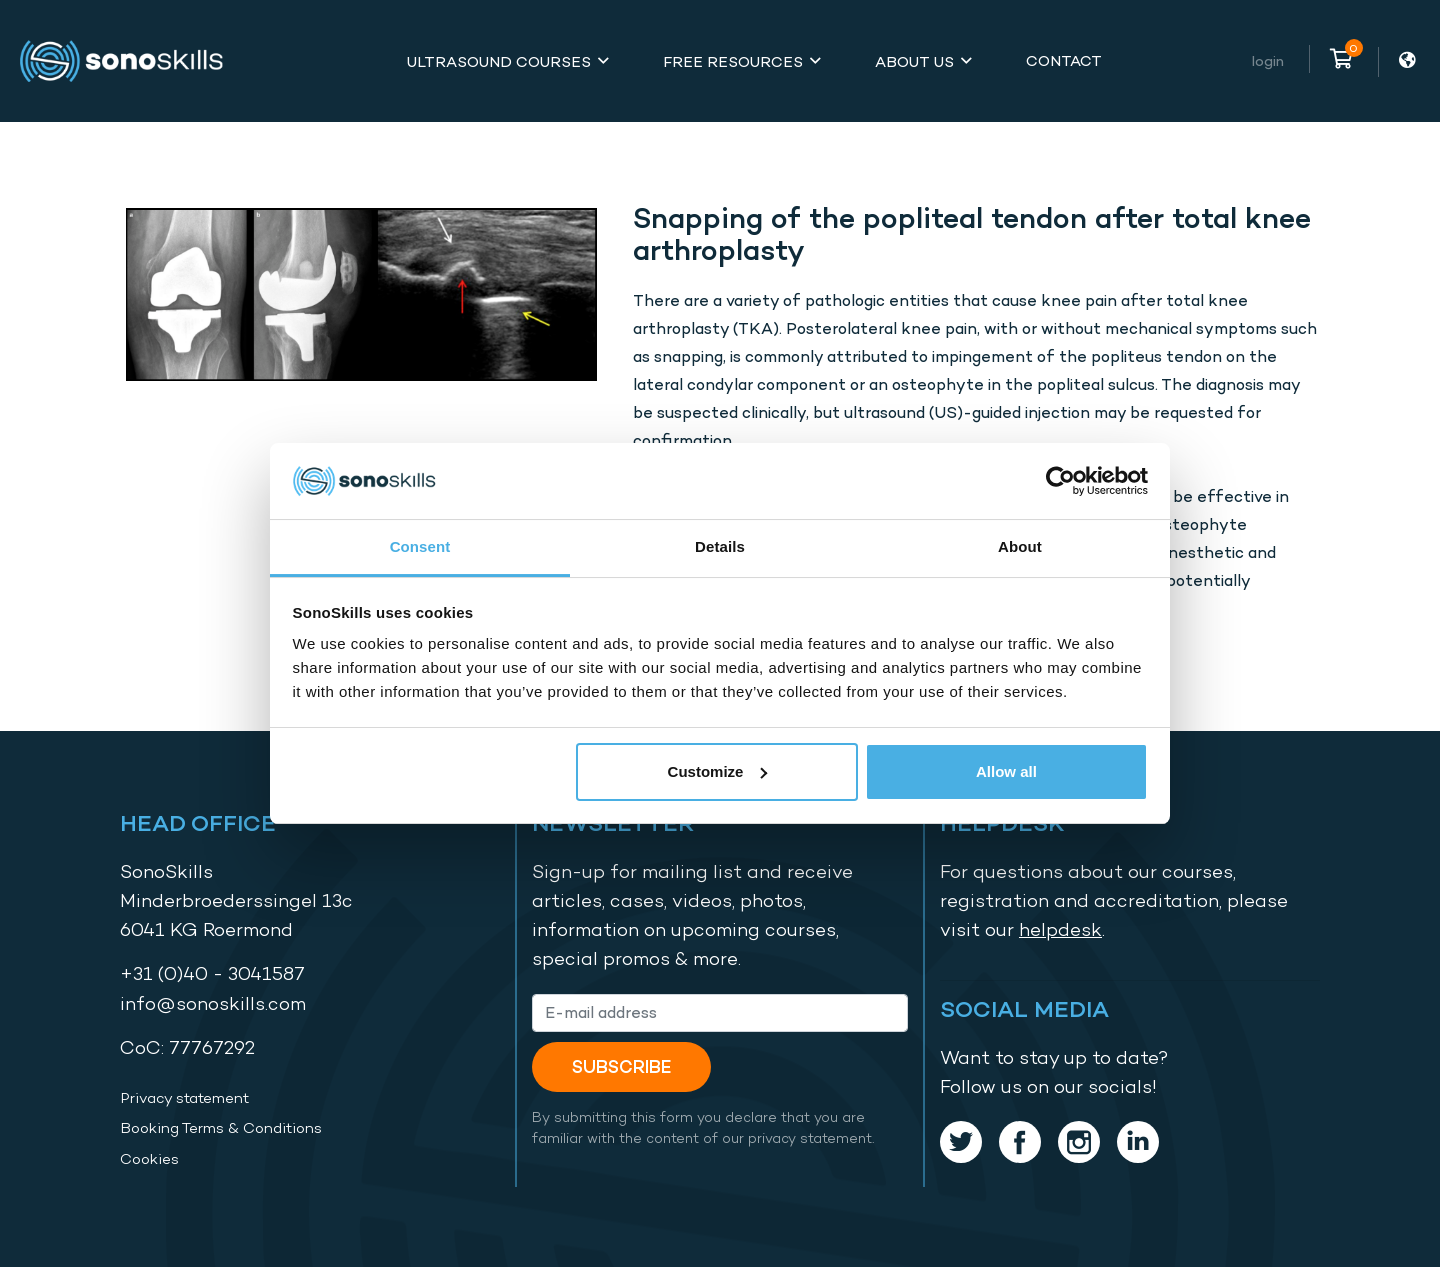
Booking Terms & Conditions (221, 1128)
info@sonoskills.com (213, 1003)
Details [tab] (720, 546)
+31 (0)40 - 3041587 (212, 973)
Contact (1064, 60)
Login (1268, 60)
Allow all (1006, 771)
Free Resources (733, 61)
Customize (718, 771)
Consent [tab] (420, 546)
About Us (914, 61)
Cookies (149, 1159)
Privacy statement (184, 1098)
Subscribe (621, 1066)
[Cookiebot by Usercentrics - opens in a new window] (1060, 481)
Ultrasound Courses (499, 61)
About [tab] (1020, 546)
